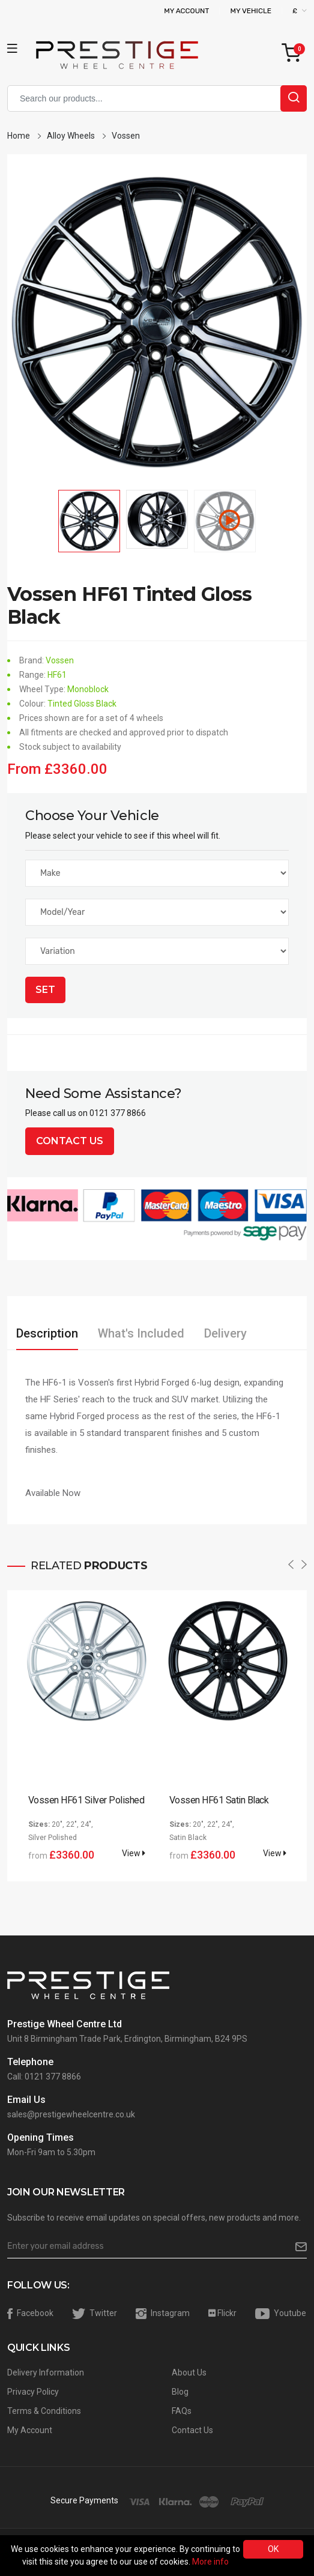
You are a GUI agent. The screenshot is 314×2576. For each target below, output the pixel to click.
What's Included (141, 1333)
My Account (186, 11)
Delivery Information (45, 2372)
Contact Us (69, 1141)
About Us (189, 2372)
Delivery (225, 1333)
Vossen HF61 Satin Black (218, 1800)
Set (45, 989)
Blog (180, 2392)
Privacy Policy (33, 2392)
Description (47, 1333)
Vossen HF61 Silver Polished (86, 1800)
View (133, 1853)
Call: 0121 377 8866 (44, 2076)
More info (210, 2561)
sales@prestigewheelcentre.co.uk (71, 2114)
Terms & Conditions (44, 2411)
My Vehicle (250, 11)
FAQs (182, 2411)
